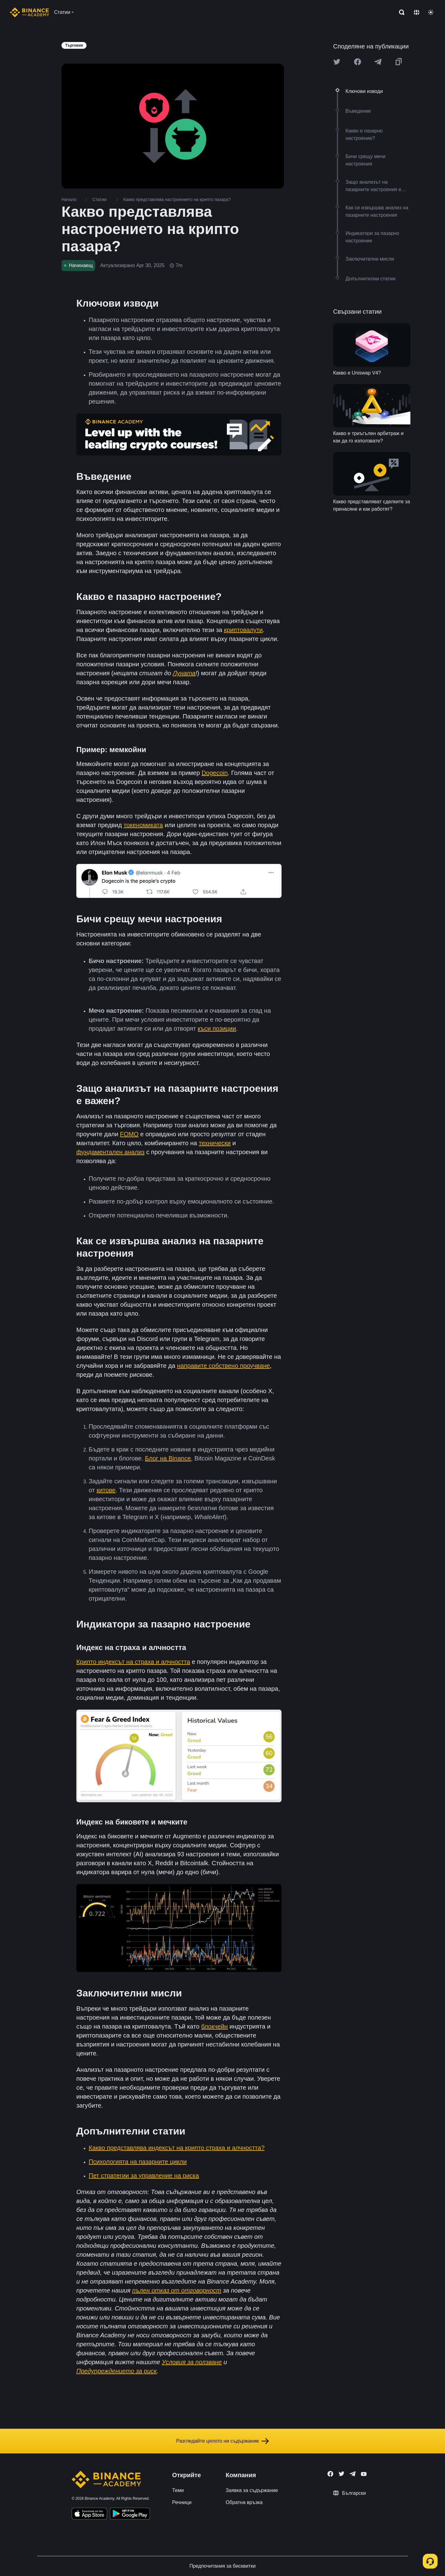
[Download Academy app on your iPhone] (89, 2514)
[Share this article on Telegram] (378, 61)
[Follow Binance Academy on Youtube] (364, 2474)
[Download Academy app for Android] (130, 2514)
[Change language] (416, 12)
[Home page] (29, 12)
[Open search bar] (399, 12)
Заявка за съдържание (252, 2490)
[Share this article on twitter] (337, 61)
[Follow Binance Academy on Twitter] (341, 2473)
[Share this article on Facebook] (357, 61)
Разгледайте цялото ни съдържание (222, 2441)
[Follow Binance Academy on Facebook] (330, 2474)
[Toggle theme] (431, 12)
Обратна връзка (244, 2502)
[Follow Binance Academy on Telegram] (353, 2474)
